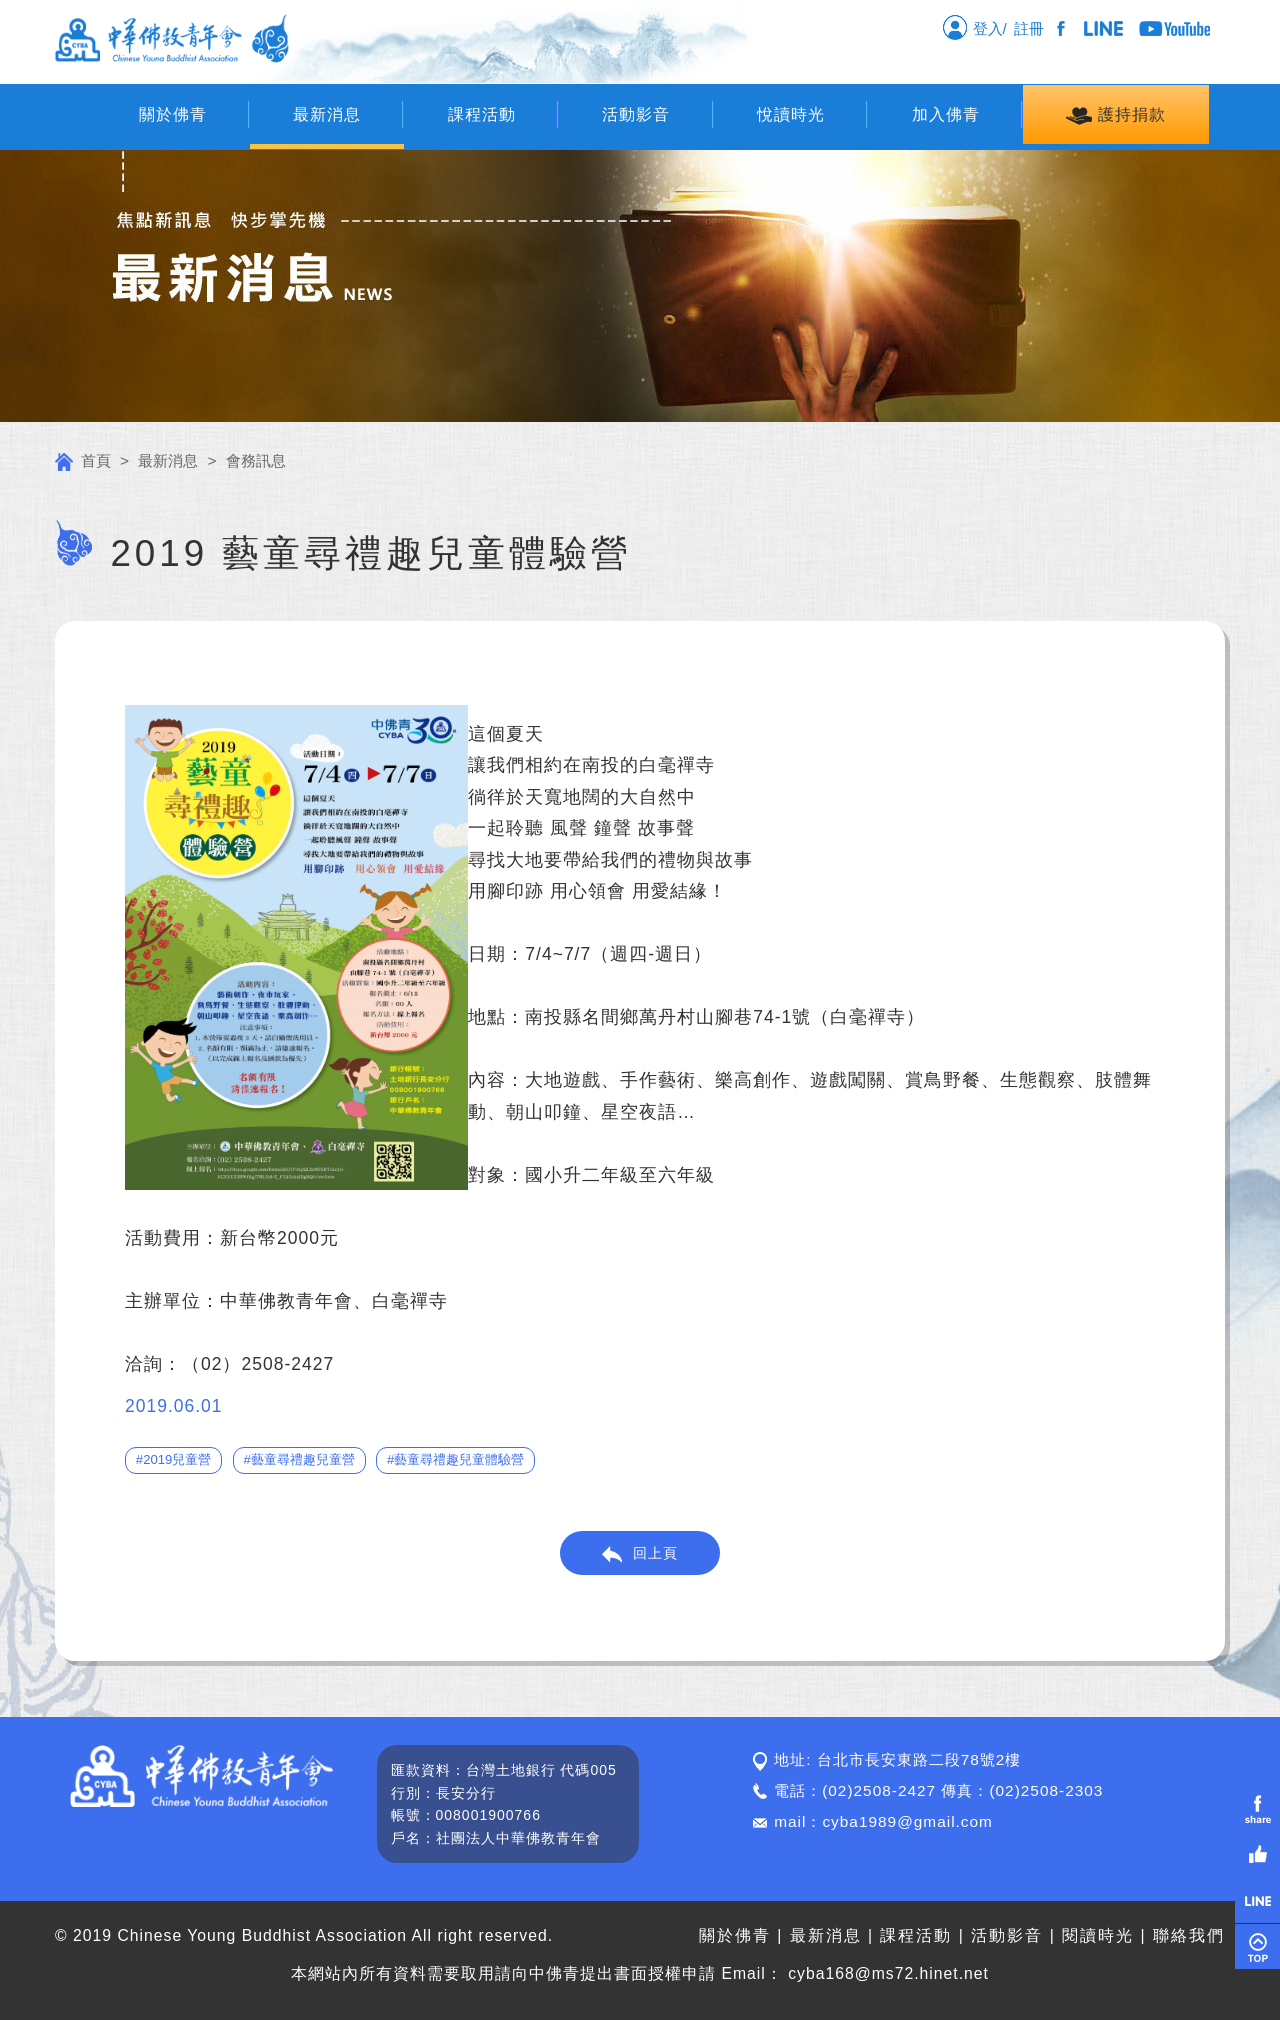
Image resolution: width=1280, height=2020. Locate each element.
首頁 (83, 460)
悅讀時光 (791, 114)
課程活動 (482, 114)
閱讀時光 (1098, 1935)
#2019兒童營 (173, 1459)
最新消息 (327, 114)
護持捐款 (1115, 115)
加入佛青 (946, 114)
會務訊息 (256, 460)
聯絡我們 (1189, 1935)
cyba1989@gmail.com (907, 1821)
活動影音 (636, 114)
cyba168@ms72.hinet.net (888, 1973)
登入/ (974, 27)
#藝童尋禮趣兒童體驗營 (455, 1459)
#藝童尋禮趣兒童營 (298, 1459)
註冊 (1033, 28)
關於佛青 (173, 114)
